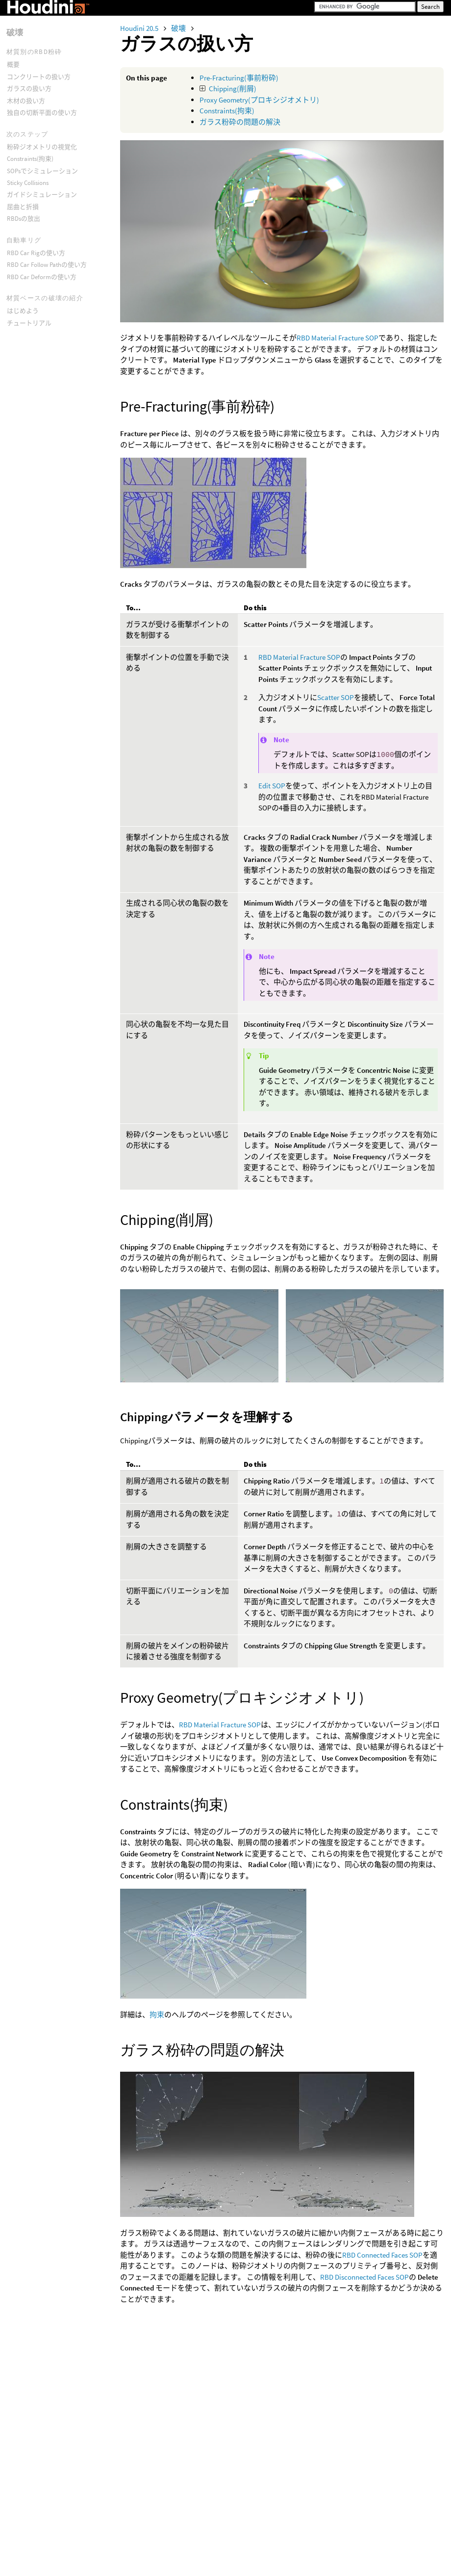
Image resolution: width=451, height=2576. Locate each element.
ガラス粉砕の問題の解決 (240, 122)
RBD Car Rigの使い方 (36, 253)
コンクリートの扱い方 (39, 77)
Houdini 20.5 (140, 28)
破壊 (179, 28)
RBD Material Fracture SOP (337, 337)
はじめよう (23, 311)
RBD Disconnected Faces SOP (364, 2277)
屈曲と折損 (23, 207)
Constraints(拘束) (227, 110)
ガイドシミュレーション (42, 194)
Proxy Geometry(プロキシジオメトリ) (259, 99)
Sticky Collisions (28, 183)
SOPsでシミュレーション (42, 171)
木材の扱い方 (26, 101)
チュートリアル (29, 323)
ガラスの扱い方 (29, 88)
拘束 (157, 2014)
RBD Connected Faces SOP (382, 2255)
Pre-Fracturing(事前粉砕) (239, 77)
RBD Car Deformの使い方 (41, 277)
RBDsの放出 (23, 218)
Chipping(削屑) (232, 88)
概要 (13, 64)
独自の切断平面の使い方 (42, 112)
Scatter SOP (335, 697)
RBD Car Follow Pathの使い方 (47, 264)
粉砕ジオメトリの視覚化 (42, 147)
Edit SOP (271, 785)
